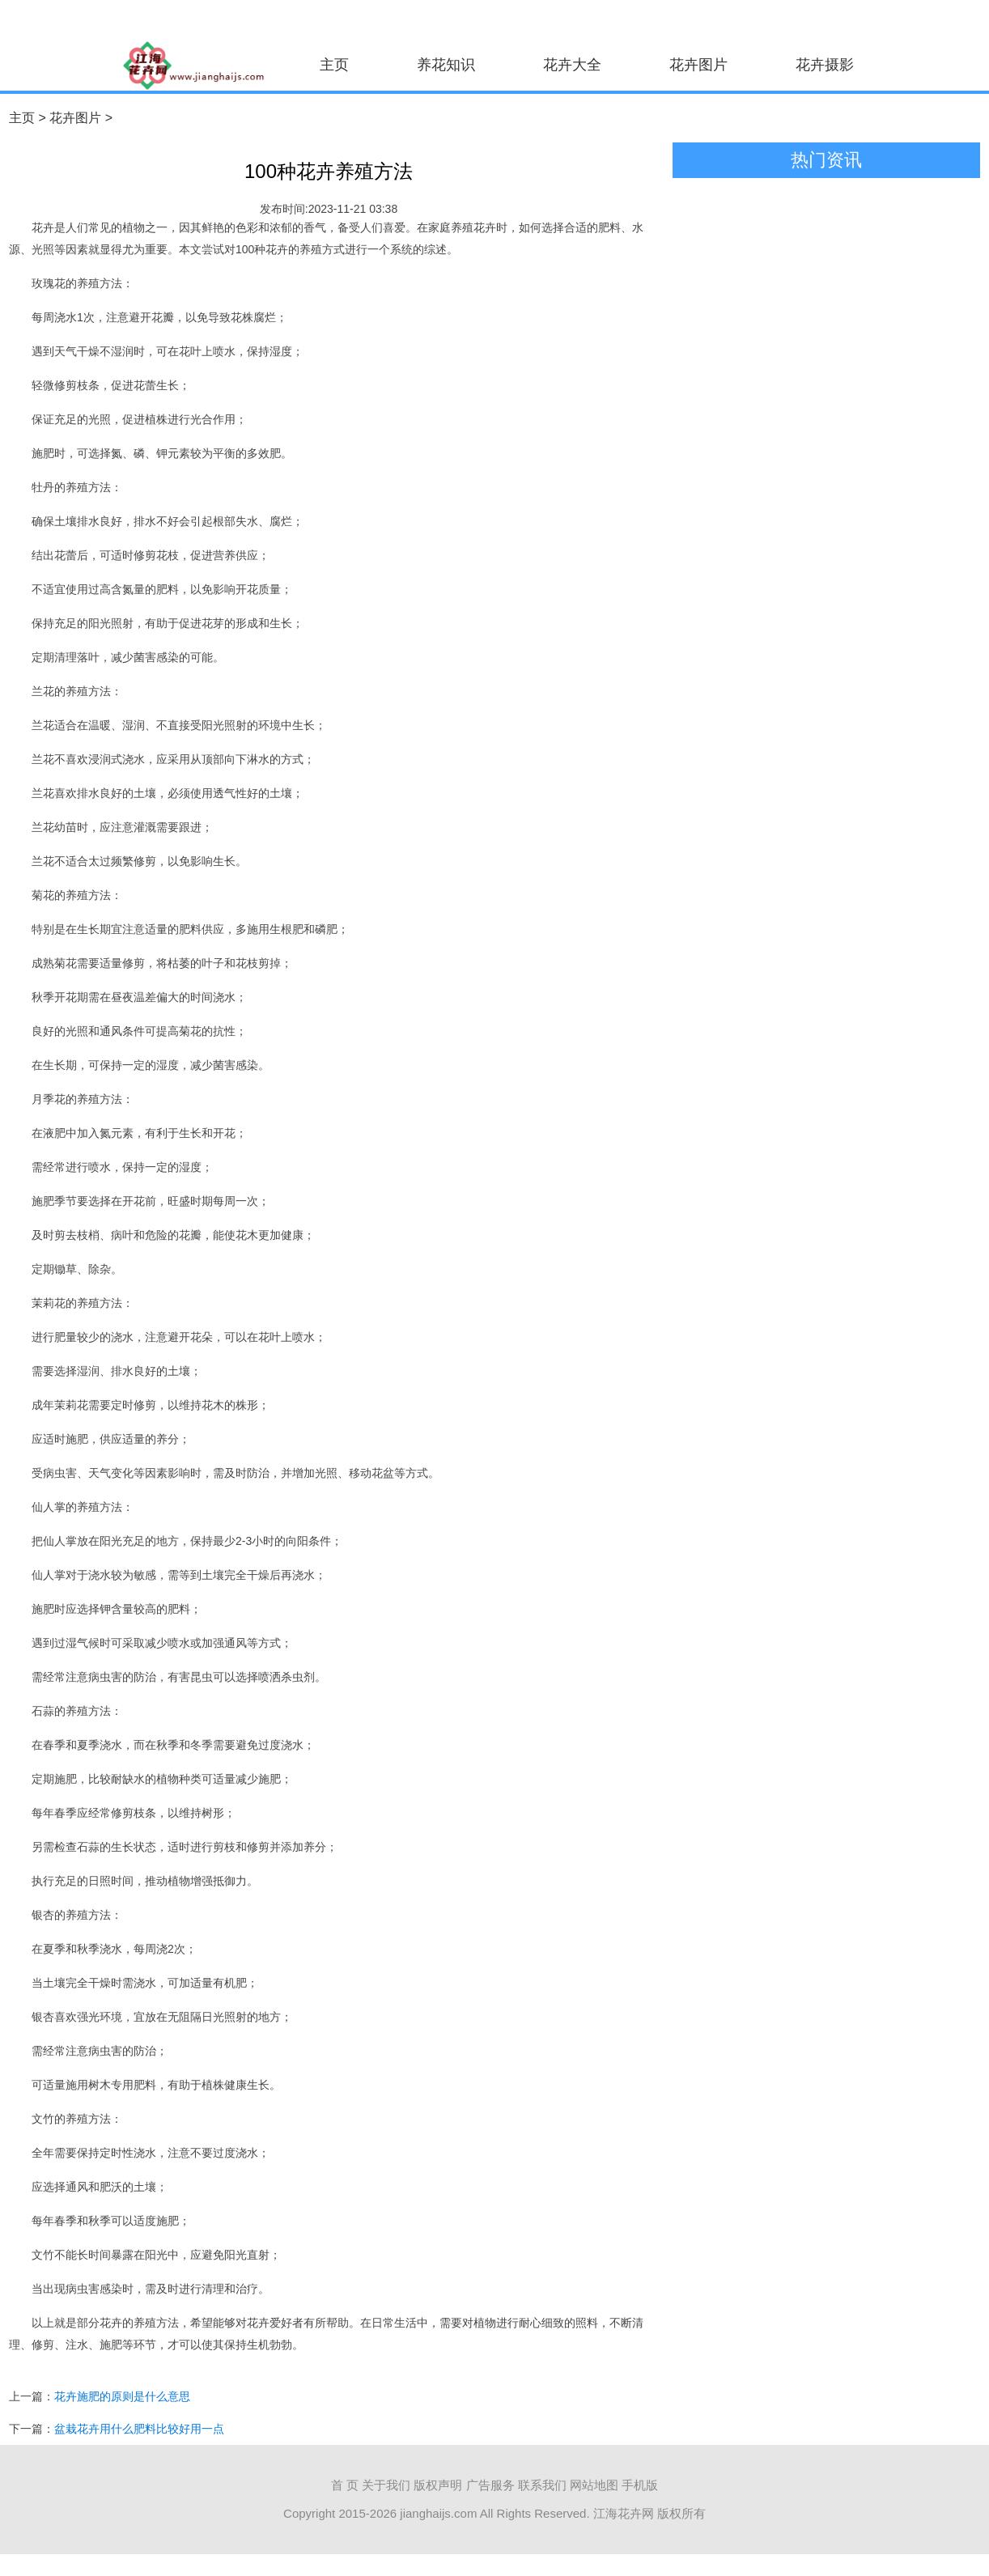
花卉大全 (572, 65)
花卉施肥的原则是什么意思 (122, 2396)
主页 (334, 65)
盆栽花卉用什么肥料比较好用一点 (139, 2428)
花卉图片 (698, 65)
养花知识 (446, 65)
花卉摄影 (825, 65)
